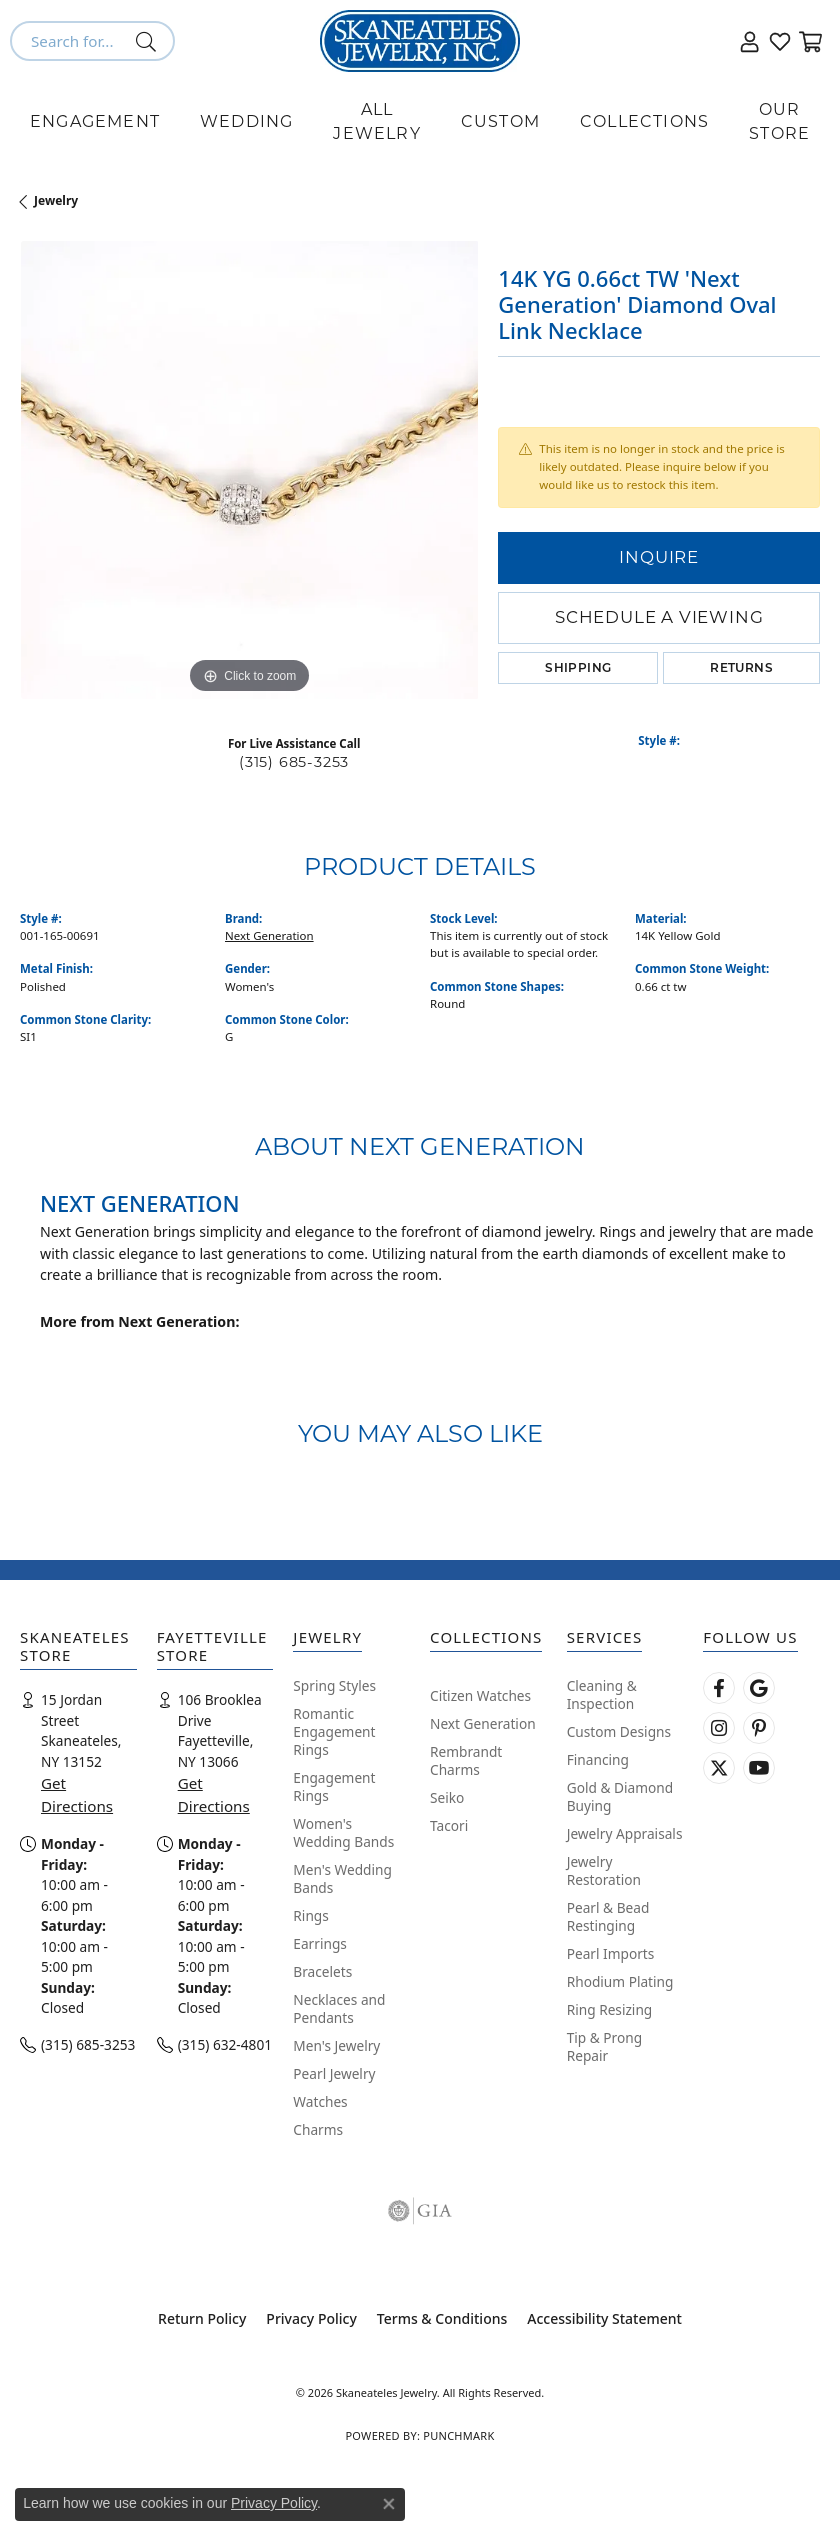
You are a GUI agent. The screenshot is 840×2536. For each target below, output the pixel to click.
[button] (750, 41)
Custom (500, 121)
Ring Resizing (610, 2009)
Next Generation (269, 935)
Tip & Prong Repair (604, 2046)
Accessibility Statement (604, 2318)
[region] (249, 470)
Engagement (95, 121)
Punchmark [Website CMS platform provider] (458, 2435)
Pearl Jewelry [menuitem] (334, 2073)
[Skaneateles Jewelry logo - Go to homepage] (420, 41)
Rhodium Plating (620, 1981)
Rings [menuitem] (310, 1915)
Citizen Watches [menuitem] (480, 1695)
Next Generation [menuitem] (483, 1723)
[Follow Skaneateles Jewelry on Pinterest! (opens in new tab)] (759, 1728)
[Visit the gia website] (420, 2211)
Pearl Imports (611, 1953)
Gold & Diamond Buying (620, 1796)
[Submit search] (149, 41)
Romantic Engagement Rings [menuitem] (334, 1731)
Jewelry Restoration (604, 1870)
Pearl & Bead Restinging (608, 1916)
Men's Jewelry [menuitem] (336, 2045)
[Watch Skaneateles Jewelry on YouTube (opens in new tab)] (759, 1768)
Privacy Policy (311, 2318)
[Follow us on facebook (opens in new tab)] (719, 1688)
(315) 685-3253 (294, 762)
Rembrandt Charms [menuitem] (466, 1760)
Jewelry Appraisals (625, 1833)
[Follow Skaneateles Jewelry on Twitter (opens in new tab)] (719, 1768)
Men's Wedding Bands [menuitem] (342, 1878)
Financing (598, 1759)
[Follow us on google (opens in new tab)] (759, 1688)
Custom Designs (619, 1731)
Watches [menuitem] (320, 2101)
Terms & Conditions (442, 2318)
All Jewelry (376, 121)
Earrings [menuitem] (320, 1943)
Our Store (779, 121)
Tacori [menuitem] (449, 1825)
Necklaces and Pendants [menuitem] (339, 2008)
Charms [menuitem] (318, 2129)
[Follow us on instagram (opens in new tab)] (719, 1728)
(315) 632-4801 (225, 2044)
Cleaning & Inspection (602, 1694)
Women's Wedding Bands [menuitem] (343, 1832)
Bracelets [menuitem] (322, 1971)
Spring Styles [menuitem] (334, 1685)
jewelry (56, 200)
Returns (741, 667)
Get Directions (77, 1794)
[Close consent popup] (389, 2504)
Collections (644, 121)
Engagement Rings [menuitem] (334, 1786)
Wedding (246, 121)
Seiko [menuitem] (447, 1797)
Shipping (578, 667)
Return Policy (202, 2318)
